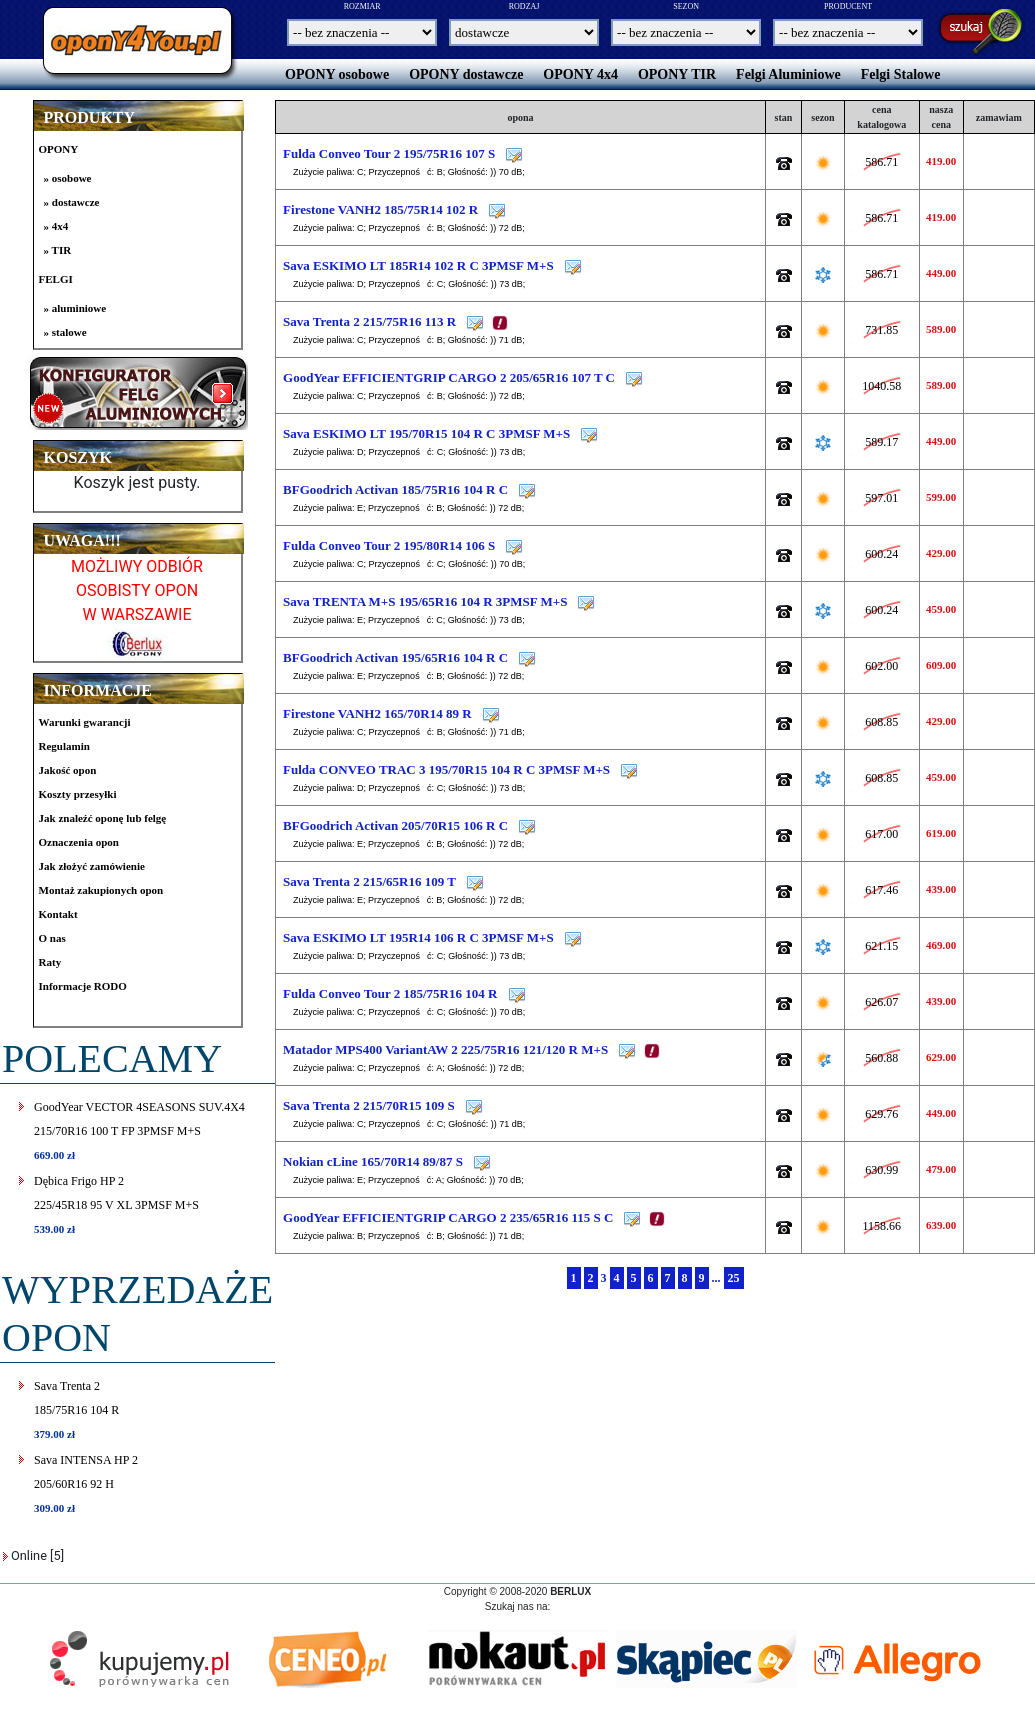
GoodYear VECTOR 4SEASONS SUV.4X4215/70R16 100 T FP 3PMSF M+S (139, 1130)
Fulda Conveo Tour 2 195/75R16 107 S (390, 153)
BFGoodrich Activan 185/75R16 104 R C (395, 489)
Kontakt (58, 914)
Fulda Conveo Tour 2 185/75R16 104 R (392, 993)
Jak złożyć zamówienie (92, 866)
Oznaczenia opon (79, 842)
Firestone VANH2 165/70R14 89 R (379, 713)
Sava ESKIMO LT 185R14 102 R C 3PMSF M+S (418, 265)
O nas (52, 938)
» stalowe (65, 332)
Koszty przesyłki (78, 794)
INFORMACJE (98, 690)
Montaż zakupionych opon (101, 890)
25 (734, 1278)
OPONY (59, 149)
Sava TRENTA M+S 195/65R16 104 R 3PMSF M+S (425, 601)
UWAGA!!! (82, 540)
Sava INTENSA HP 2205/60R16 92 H (86, 1483)
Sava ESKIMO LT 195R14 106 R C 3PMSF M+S (418, 937)
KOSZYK (78, 457)
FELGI (56, 279)
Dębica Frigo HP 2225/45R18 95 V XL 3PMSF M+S (116, 1204)
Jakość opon (68, 770)
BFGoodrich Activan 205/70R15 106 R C (395, 825)
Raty (50, 962)
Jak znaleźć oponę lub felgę (103, 818)
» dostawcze (72, 202)
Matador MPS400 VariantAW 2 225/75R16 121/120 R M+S (447, 1049)
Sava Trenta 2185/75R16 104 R (76, 1409)
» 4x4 (56, 226)
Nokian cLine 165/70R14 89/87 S (374, 1161)
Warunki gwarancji (85, 722)
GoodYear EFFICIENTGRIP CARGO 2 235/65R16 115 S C (448, 1217)
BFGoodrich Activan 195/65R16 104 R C (395, 657)
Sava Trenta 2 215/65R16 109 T (371, 881)
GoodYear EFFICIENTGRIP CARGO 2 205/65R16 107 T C (449, 377)
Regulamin (64, 746)
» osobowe (68, 178)
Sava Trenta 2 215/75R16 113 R (371, 321)
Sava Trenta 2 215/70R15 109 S (370, 1105)
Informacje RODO (83, 986)
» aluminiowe (75, 308)
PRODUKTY (90, 117)
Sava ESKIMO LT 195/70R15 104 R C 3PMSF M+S (426, 433)
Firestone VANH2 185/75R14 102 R (382, 209)
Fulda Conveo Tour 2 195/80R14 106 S (390, 545)
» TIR (58, 250)
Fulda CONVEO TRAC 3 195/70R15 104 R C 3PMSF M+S (446, 769)
